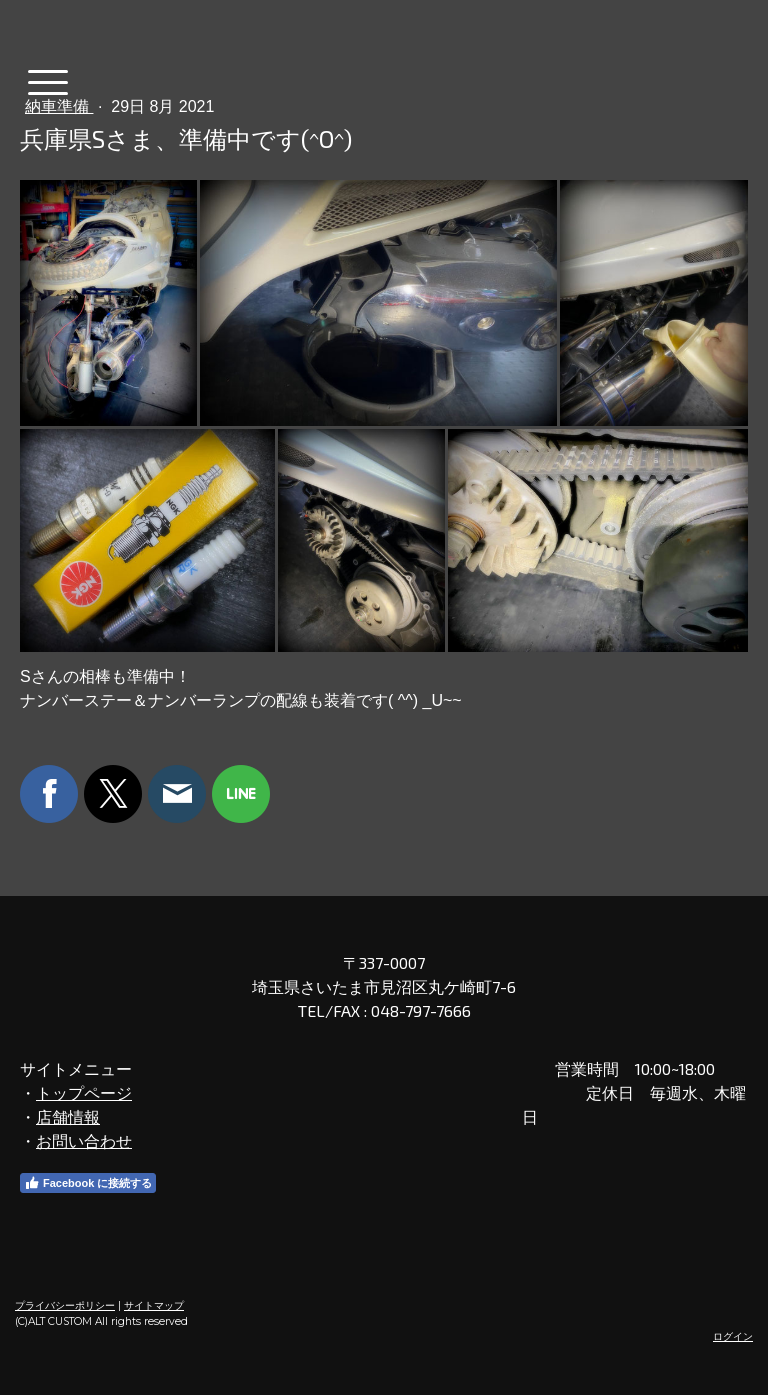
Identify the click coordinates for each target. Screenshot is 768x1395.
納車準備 (59, 106)
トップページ (84, 1092)
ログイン (733, 1336)
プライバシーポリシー (65, 1305)
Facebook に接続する (88, 1183)
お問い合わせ (84, 1140)
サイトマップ (154, 1305)
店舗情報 (68, 1116)
